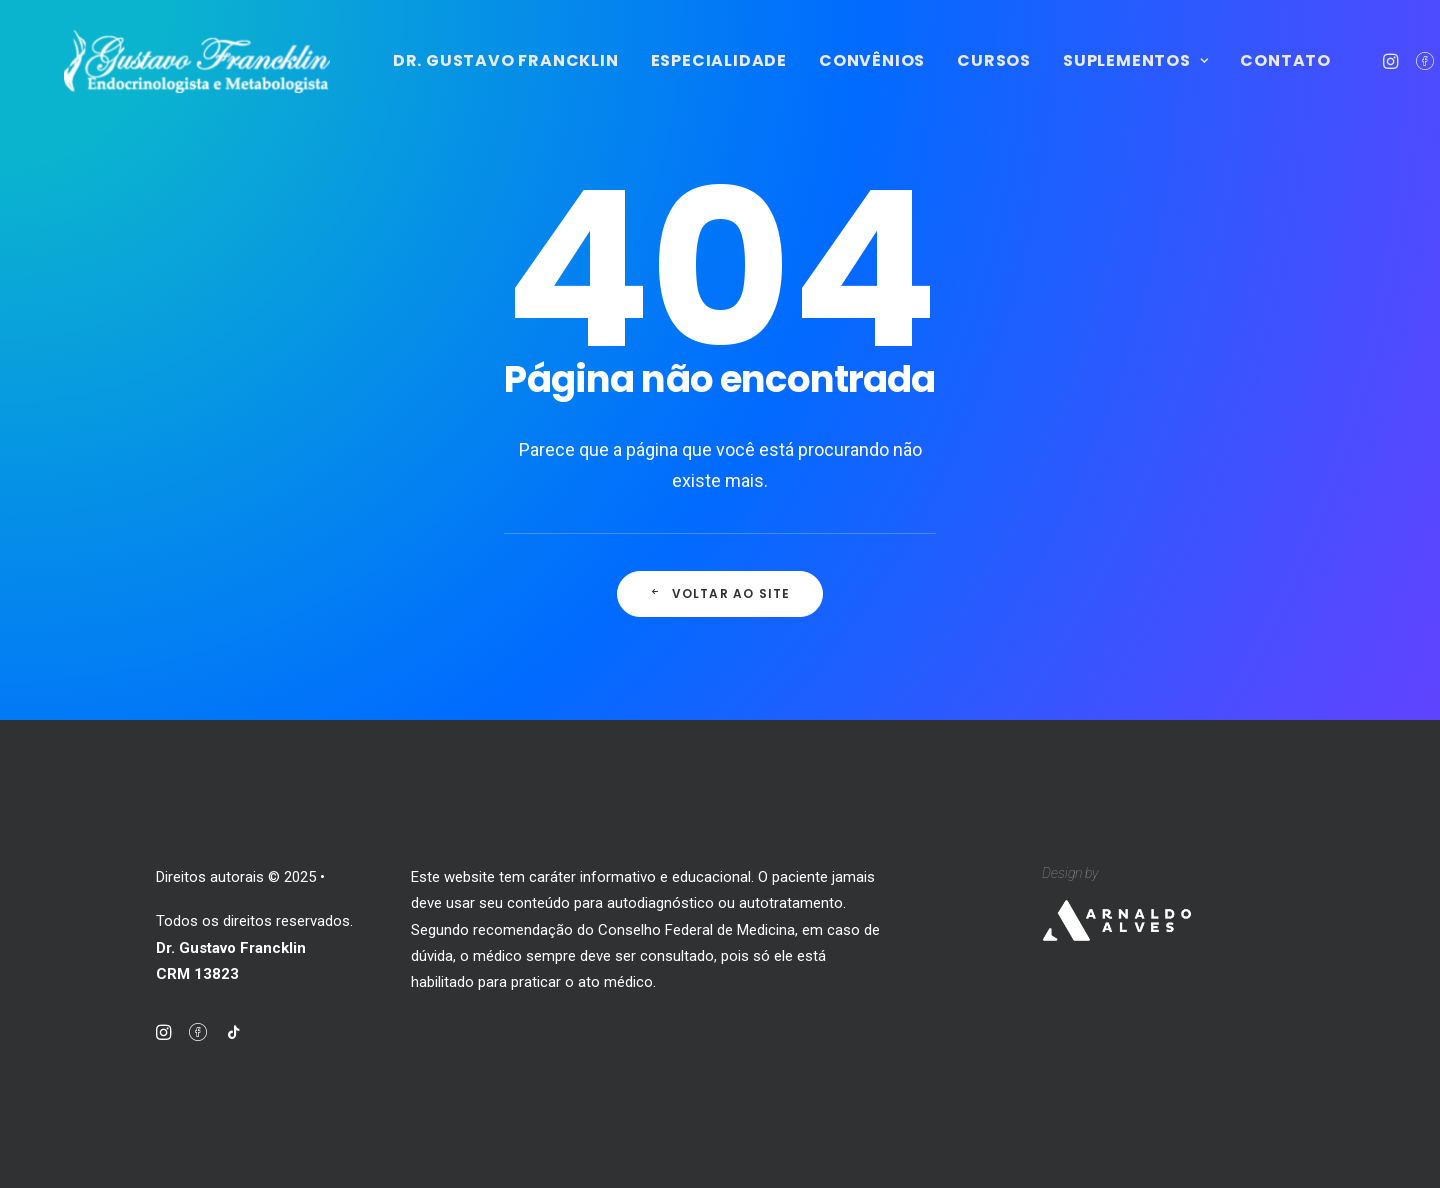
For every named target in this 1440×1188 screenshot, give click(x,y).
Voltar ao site (719, 613)
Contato (1377, 76)
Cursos (1086, 76)
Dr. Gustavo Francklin (598, 76)
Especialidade (811, 76)
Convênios (964, 76)
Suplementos (1227, 76)
